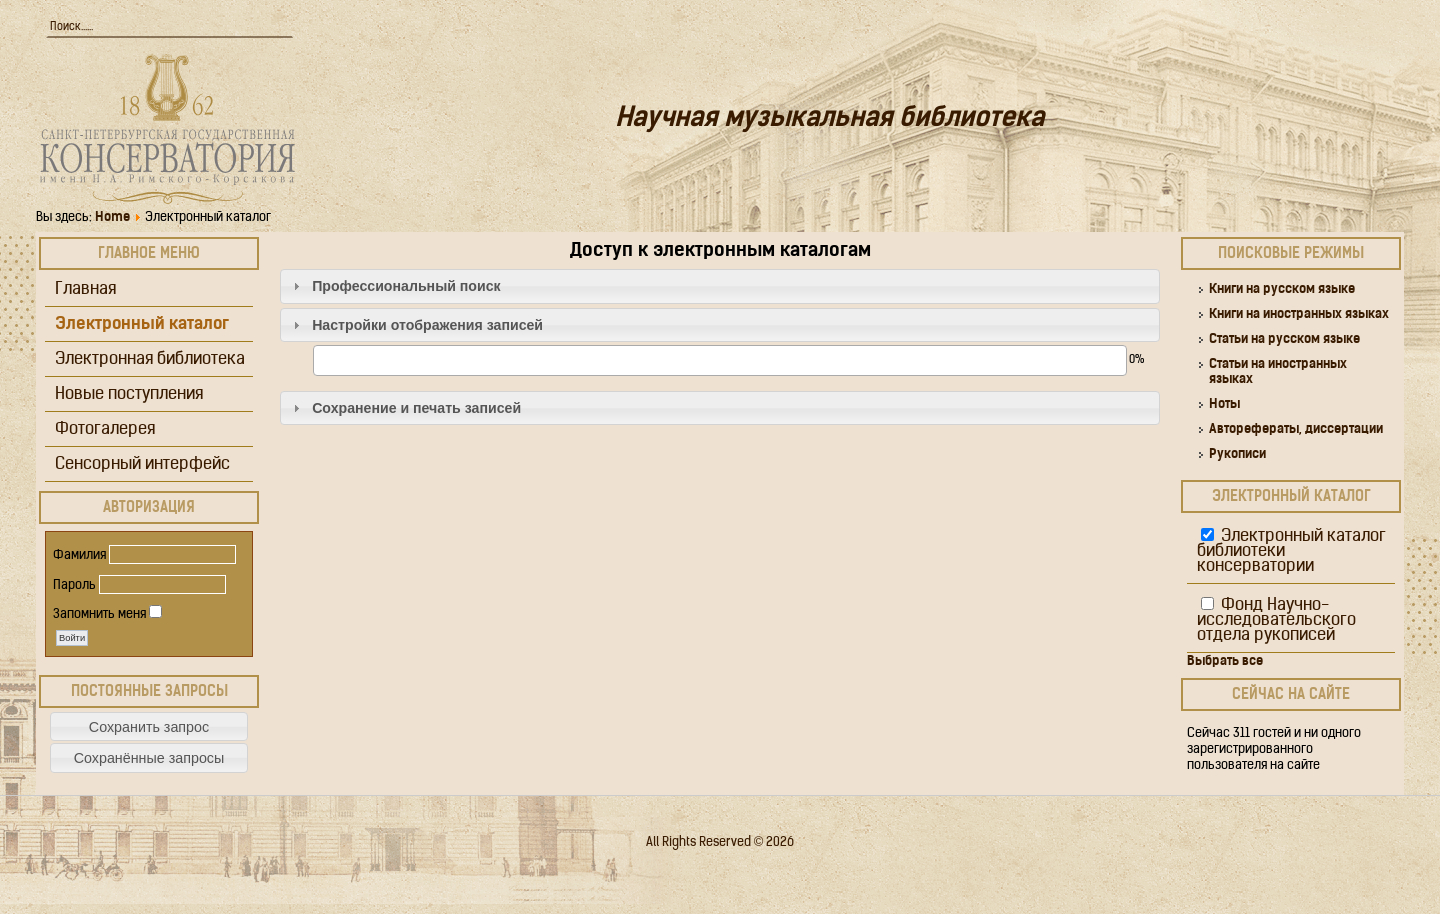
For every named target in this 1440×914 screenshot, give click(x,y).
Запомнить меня (99, 614)
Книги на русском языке (1282, 289)
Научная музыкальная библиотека (829, 119)
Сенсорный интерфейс (142, 464)
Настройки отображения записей (427, 325)
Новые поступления (129, 394)
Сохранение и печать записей (416, 408)
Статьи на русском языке (1284, 339)
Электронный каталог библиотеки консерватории (1291, 551)
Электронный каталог (142, 324)
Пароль (74, 585)
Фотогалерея (105, 429)
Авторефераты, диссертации (1296, 429)
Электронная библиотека (150, 359)
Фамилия (79, 555)
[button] (149, 726)
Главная (85, 289)
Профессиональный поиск (406, 286)
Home (112, 217)
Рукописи (1237, 454)
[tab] (720, 286)
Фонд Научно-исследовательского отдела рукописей (1276, 620)
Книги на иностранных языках (1299, 314)
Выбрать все (1225, 661)
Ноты (1224, 404)
